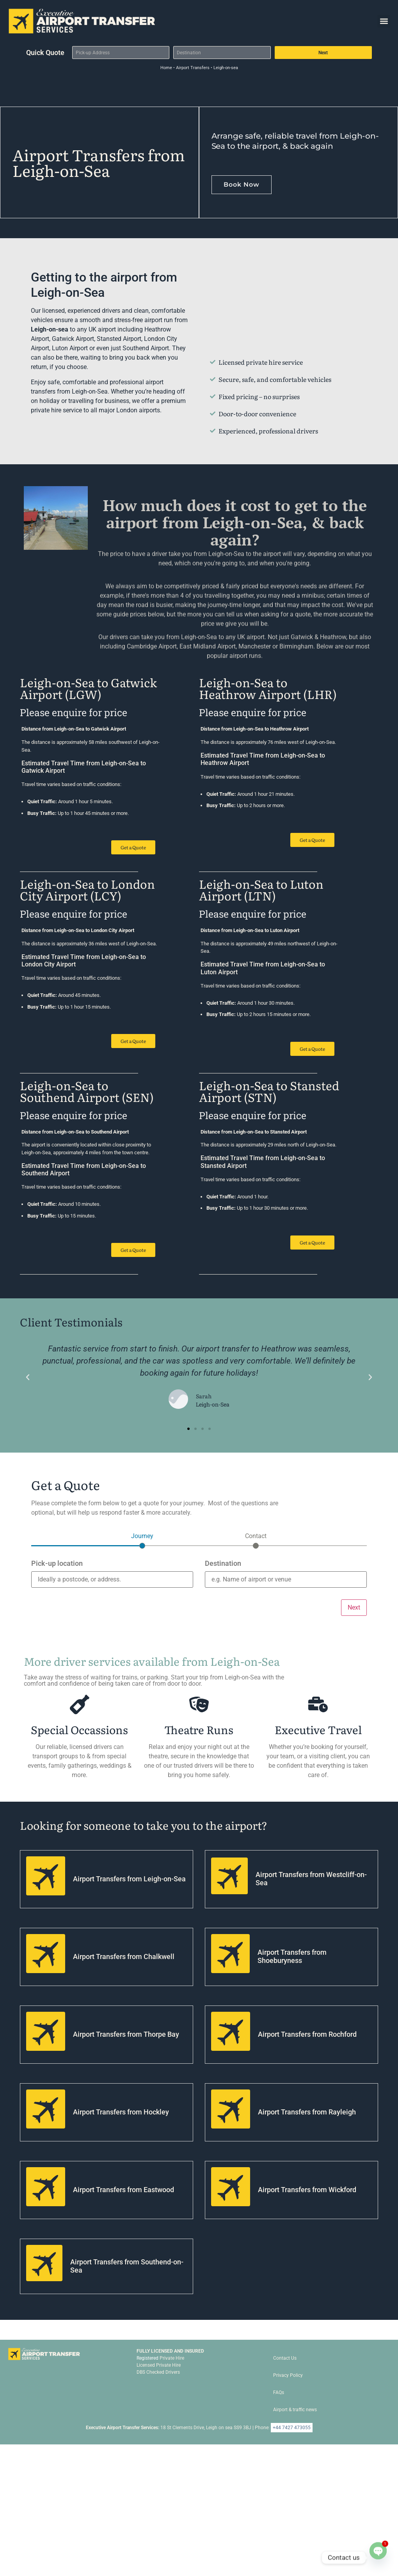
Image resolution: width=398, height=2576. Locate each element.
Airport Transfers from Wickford (307, 2190)
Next (323, 52)
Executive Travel (318, 1729)
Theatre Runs (198, 1729)
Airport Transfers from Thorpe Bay (126, 2034)
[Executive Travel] (318, 1704)
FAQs (278, 2392)
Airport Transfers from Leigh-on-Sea (129, 1879)
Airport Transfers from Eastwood (123, 2190)
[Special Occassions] (79, 1704)
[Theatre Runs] (199, 1704)
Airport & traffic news (295, 2409)
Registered (147, 2358)
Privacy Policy (288, 2375)
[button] (383, 21)
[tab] (142, 1540)
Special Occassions (79, 1729)
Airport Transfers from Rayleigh (307, 2112)
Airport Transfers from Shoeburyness (292, 1956)
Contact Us (285, 2358)
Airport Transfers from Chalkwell (123, 1957)
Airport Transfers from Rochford (307, 2034)
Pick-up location (57, 1563)
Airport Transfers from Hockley (121, 2112)
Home (166, 67)
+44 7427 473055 (292, 2427)
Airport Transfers (193, 67)
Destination (223, 1563)
